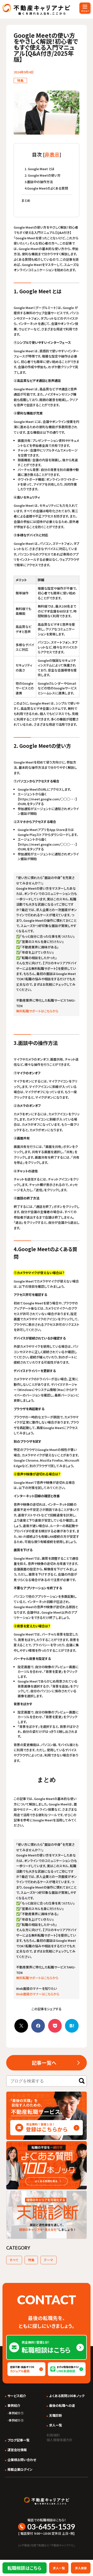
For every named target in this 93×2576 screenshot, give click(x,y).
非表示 (52, 154)
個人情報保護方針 (59, 2439)
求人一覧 (55, 2425)
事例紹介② (16, 2420)
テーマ (48, 2260)
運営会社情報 (17, 2449)
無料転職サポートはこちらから (37, 1011)
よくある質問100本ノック (67, 2395)
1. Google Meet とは (40, 168)
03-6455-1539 (51, 2526)
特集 (31, 2260)
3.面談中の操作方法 (39, 181)
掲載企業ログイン (19, 2469)
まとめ (25, 200)
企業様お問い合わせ (21, 2459)
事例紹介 (13, 2405)
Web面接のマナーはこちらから (37, 1994)
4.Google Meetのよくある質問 (46, 188)
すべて (14, 2260)
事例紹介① (16, 2413)
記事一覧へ (44, 2062)
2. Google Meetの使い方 (43, 175)
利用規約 (53, 2435)
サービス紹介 (16, 2395)
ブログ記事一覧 (18, 2440)
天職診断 (55, 2415)
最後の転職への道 (62, 2405)
